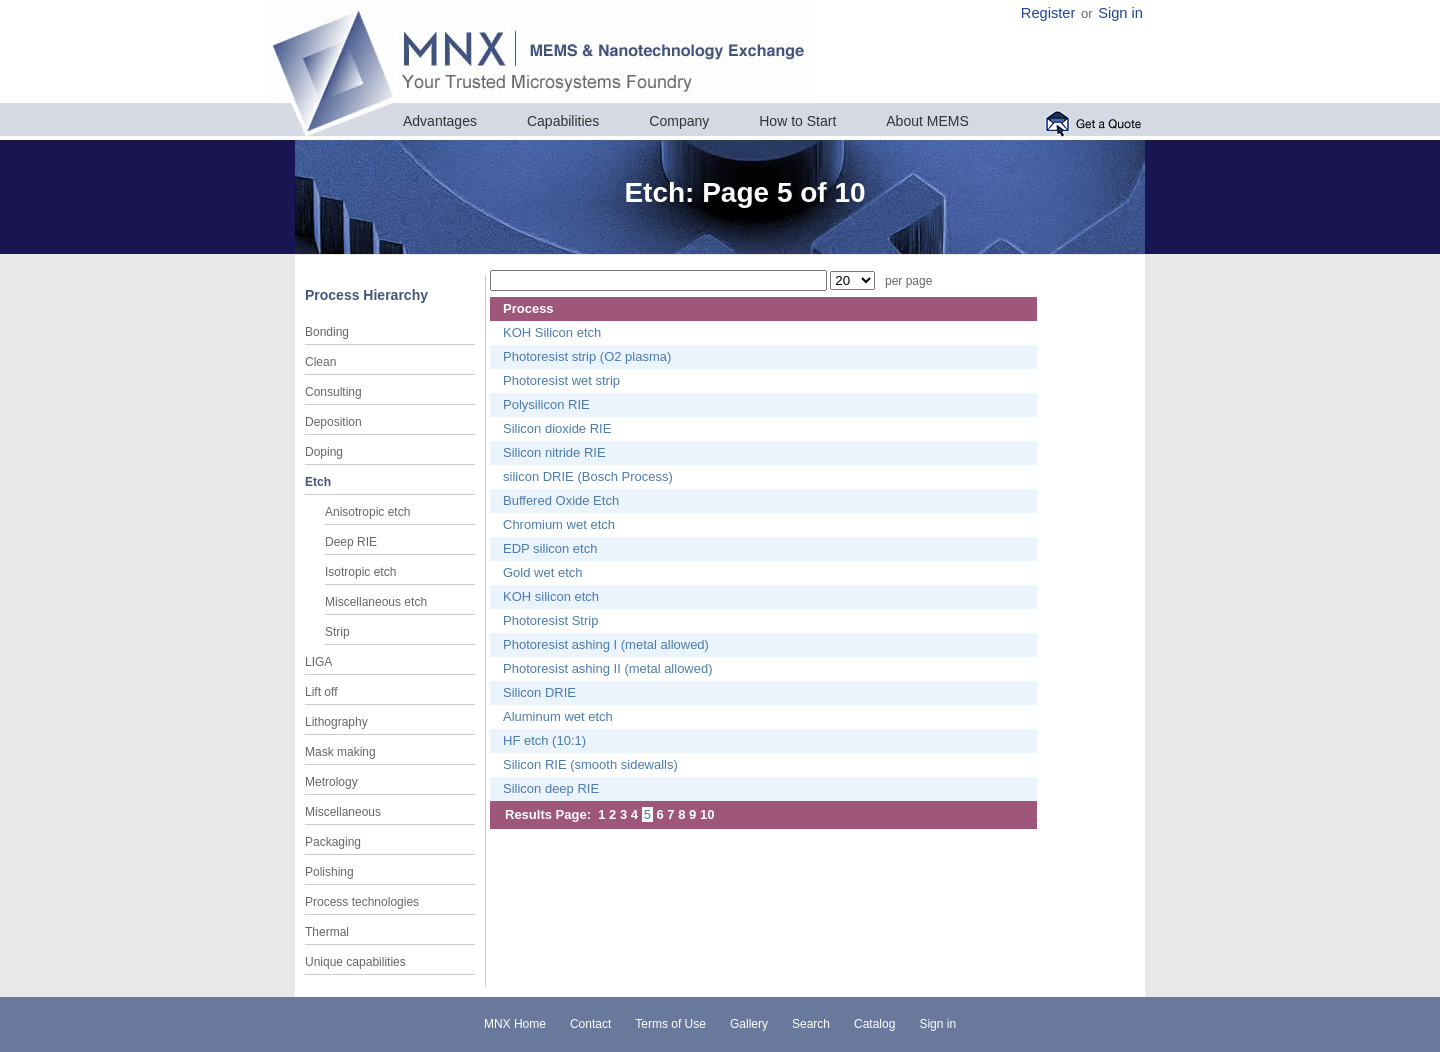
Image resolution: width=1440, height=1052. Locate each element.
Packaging (333, 842)
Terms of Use (670, 1024)
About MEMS (927, 121)
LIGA (318, 662)
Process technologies (362, 902)
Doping (324, 452)
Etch (318, 482)
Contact (590, 1024)
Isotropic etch (360, 572)
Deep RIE (351, 542)
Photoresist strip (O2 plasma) (587, 356)
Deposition (333, 422)
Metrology (331, 782)
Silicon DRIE (539, 692)
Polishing (329, 872)
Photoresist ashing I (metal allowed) (606, 644)
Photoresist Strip (550, 620)
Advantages (440, 121)
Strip (337, 632)
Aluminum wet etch (558, 716)
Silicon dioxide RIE (557, 428)
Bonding (327, 332)
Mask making (340, 752)
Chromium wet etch (559, 524)
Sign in (1120, 13)
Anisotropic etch (367, 512)
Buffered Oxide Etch (561, 500)
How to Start (797, 121)
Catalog (874, 1024)
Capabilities (563, 121)
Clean (320, 362)
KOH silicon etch (551, 596)
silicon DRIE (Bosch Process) (588, 476)
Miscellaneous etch (376, 602)
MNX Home (515, 1024)
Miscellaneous (343, 812)
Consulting (333, 392)
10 (707, 814)
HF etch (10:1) (544, 740)
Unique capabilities (355, 962)
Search (811, 1024)
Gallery (749, 1024)
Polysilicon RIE (546, 404)
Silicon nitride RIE (554, 452)
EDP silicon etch (550, 548)
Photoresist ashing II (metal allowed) (608, 668)
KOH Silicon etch (552, 332)
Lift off (321, 692)
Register (1048, 13)
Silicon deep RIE (551, 788)
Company (679, 121)
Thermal (327, 932)
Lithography (336, 722)
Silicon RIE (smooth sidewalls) (590, 764)
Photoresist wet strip (561, 380)
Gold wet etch (543, 572)
